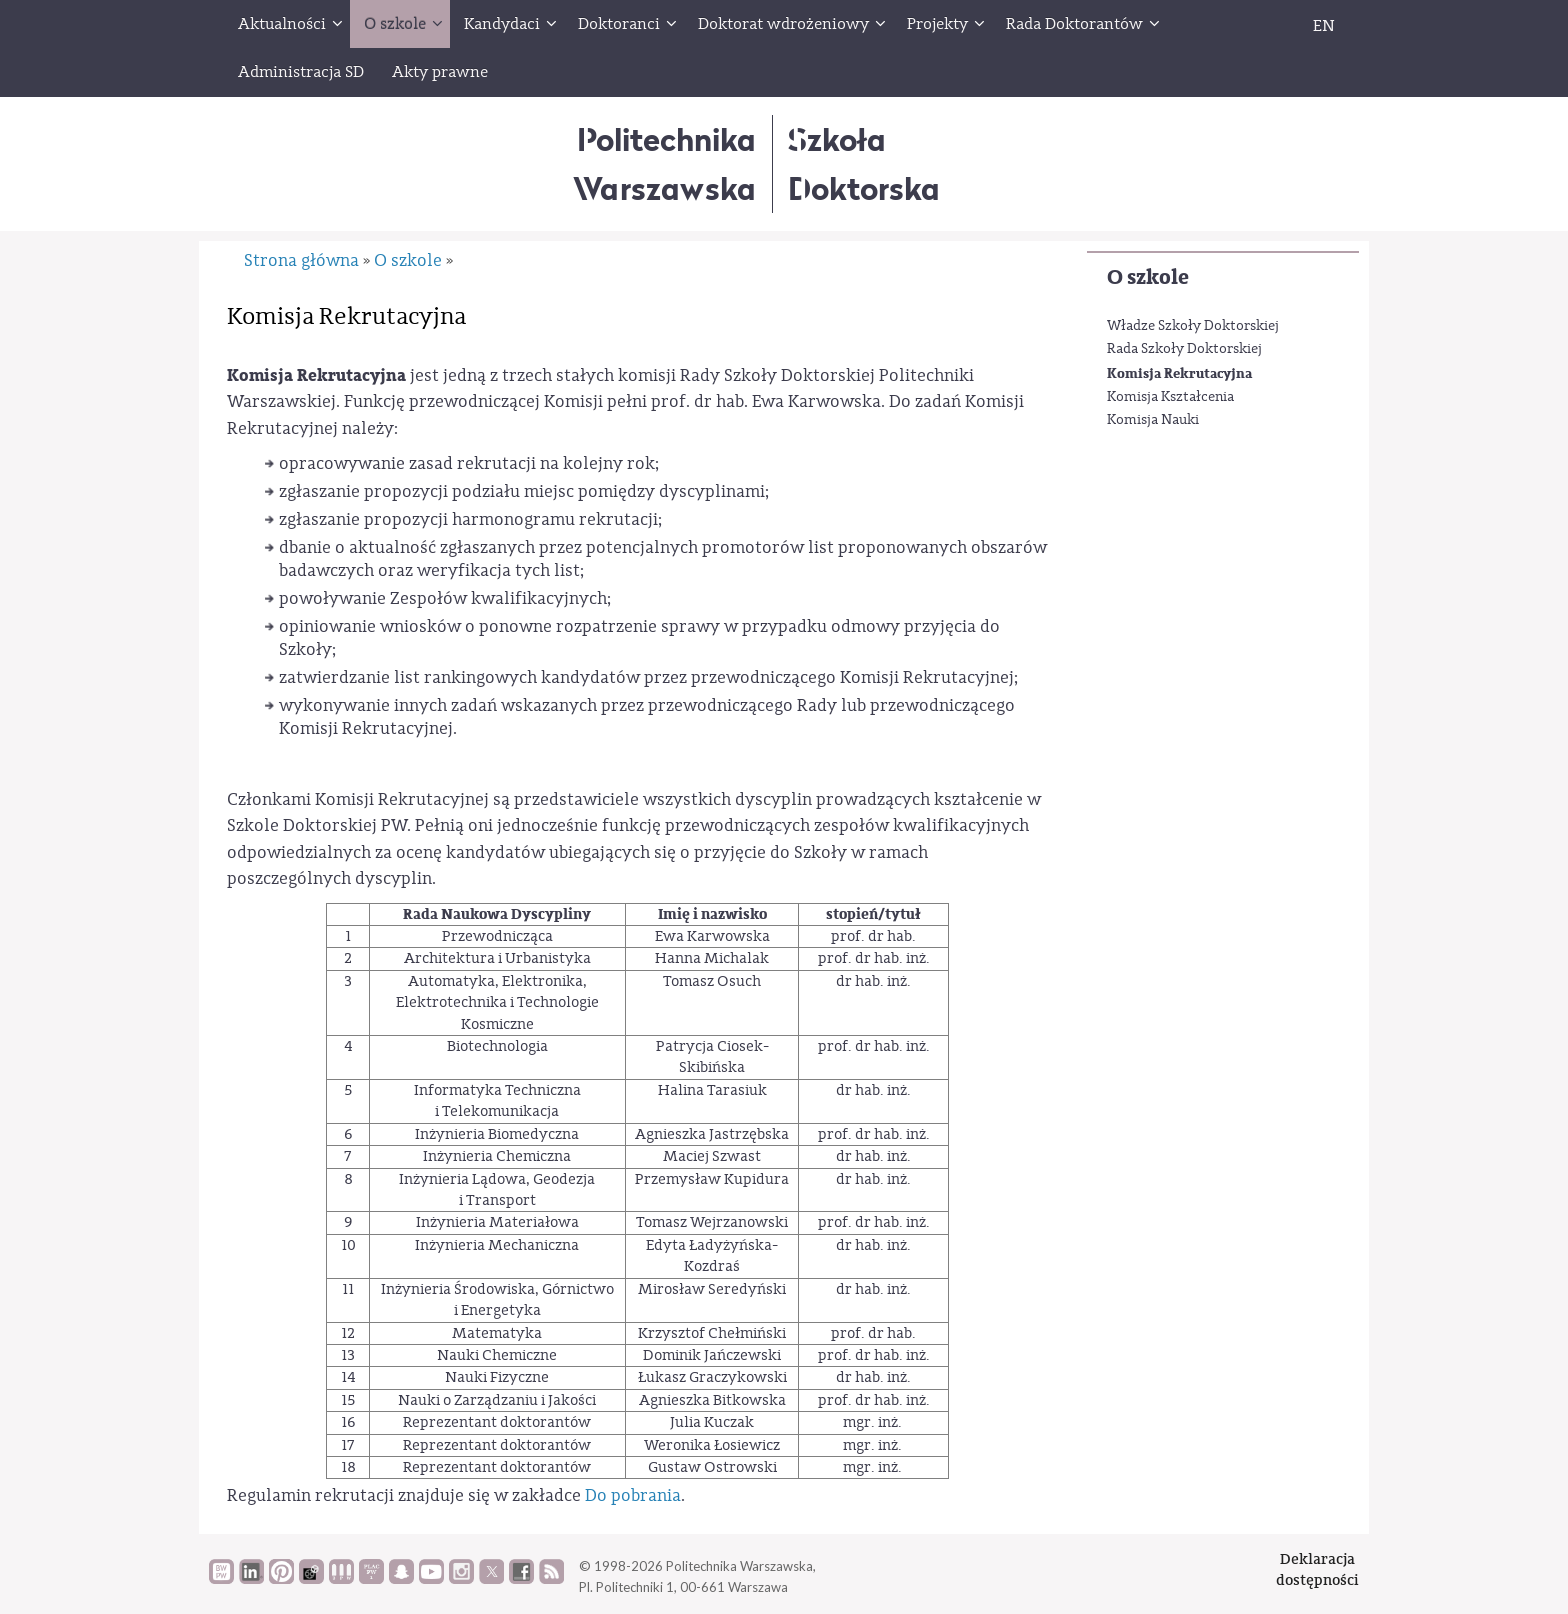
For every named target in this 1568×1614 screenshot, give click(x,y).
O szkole (1148, 277)
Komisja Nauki (1153, 420)
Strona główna (301, 260)
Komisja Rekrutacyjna (1179, 373)
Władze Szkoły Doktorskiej (1193, 326)
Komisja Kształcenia (1170, 397)
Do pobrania (633, 1495)
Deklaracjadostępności (1317, 1569)
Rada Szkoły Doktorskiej (1184, 349)
